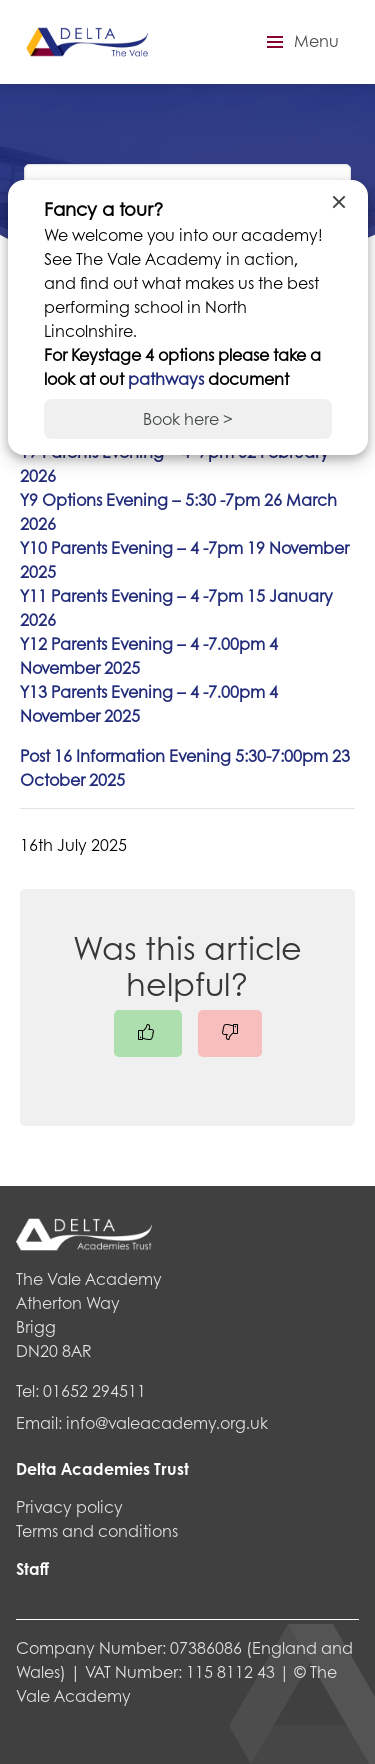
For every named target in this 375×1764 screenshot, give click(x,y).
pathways (168, 378)
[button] (300, 42)
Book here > (188, 418)
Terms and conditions (97, 1530)
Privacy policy (69, 1506)
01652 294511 (94, 1390)
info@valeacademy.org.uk (167, 1422)
